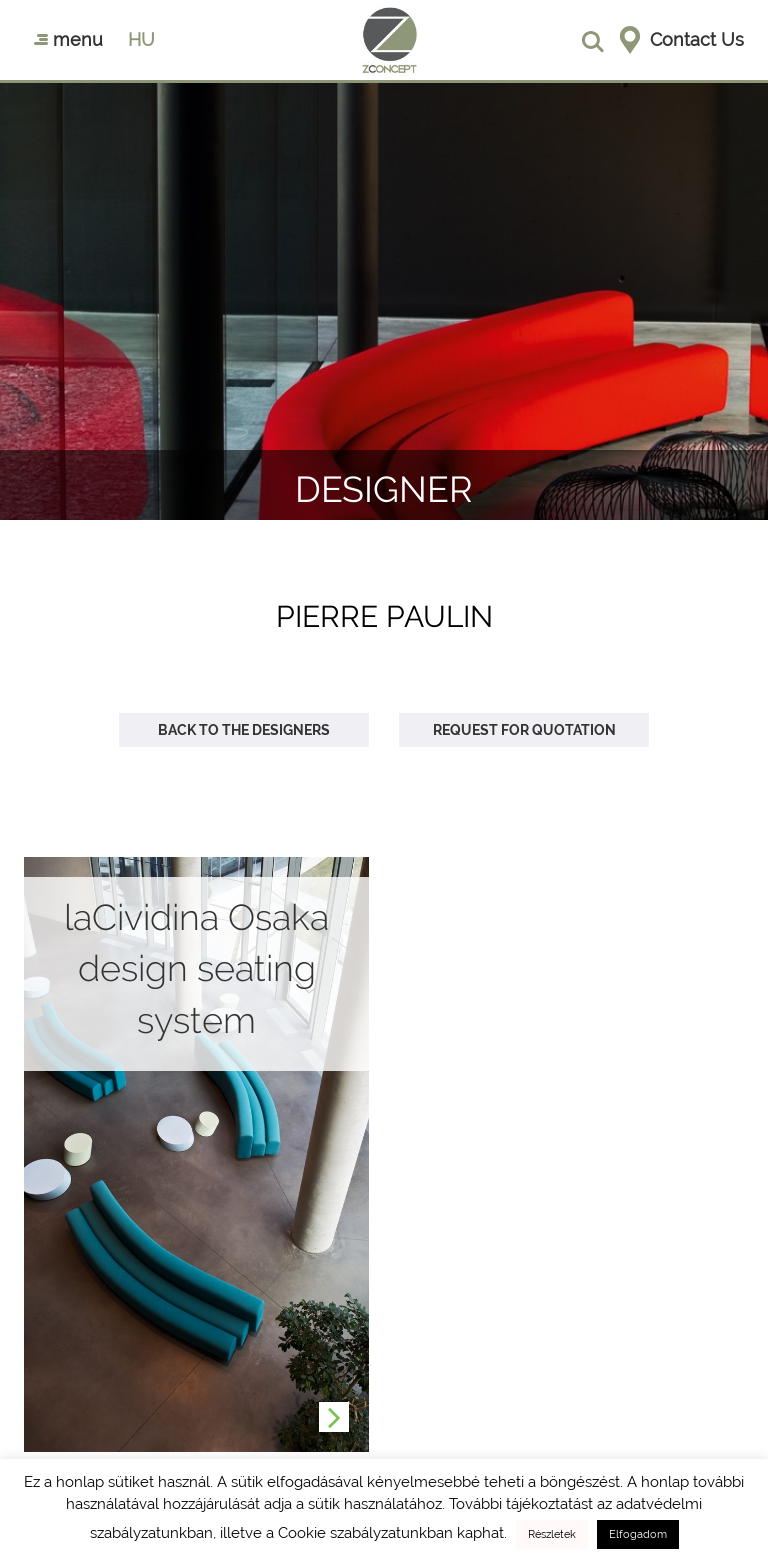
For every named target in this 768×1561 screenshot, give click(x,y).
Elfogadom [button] (638, 1534)
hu (141, 39)
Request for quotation (524, 730)
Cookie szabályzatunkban (365, 1533)
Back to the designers (244, 730)
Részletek (552, 1534)
